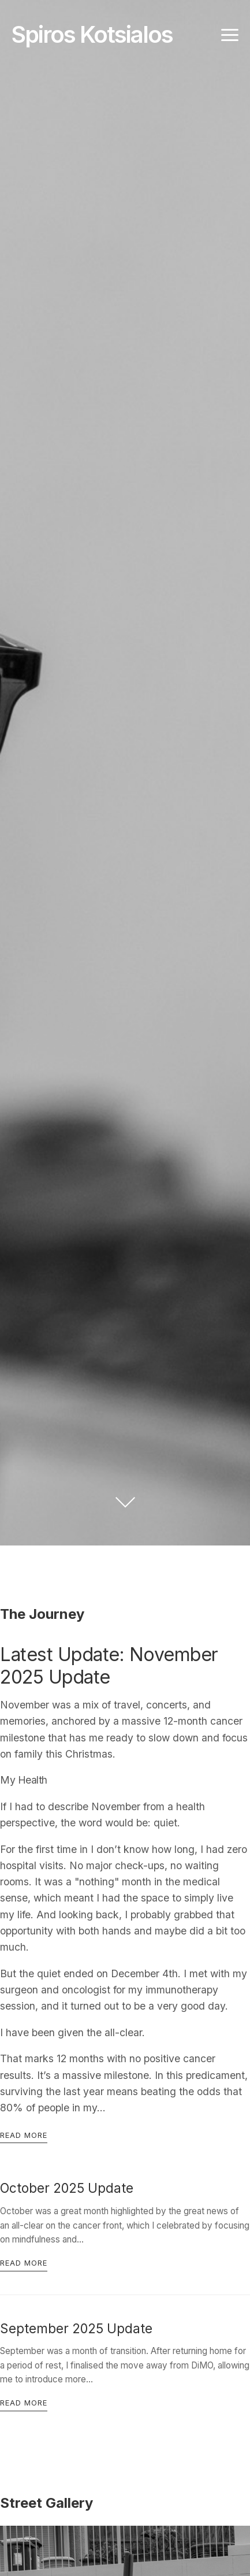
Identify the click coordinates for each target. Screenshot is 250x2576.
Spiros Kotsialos (92, 34)
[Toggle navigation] (229, 35)
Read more (23, 2135)
